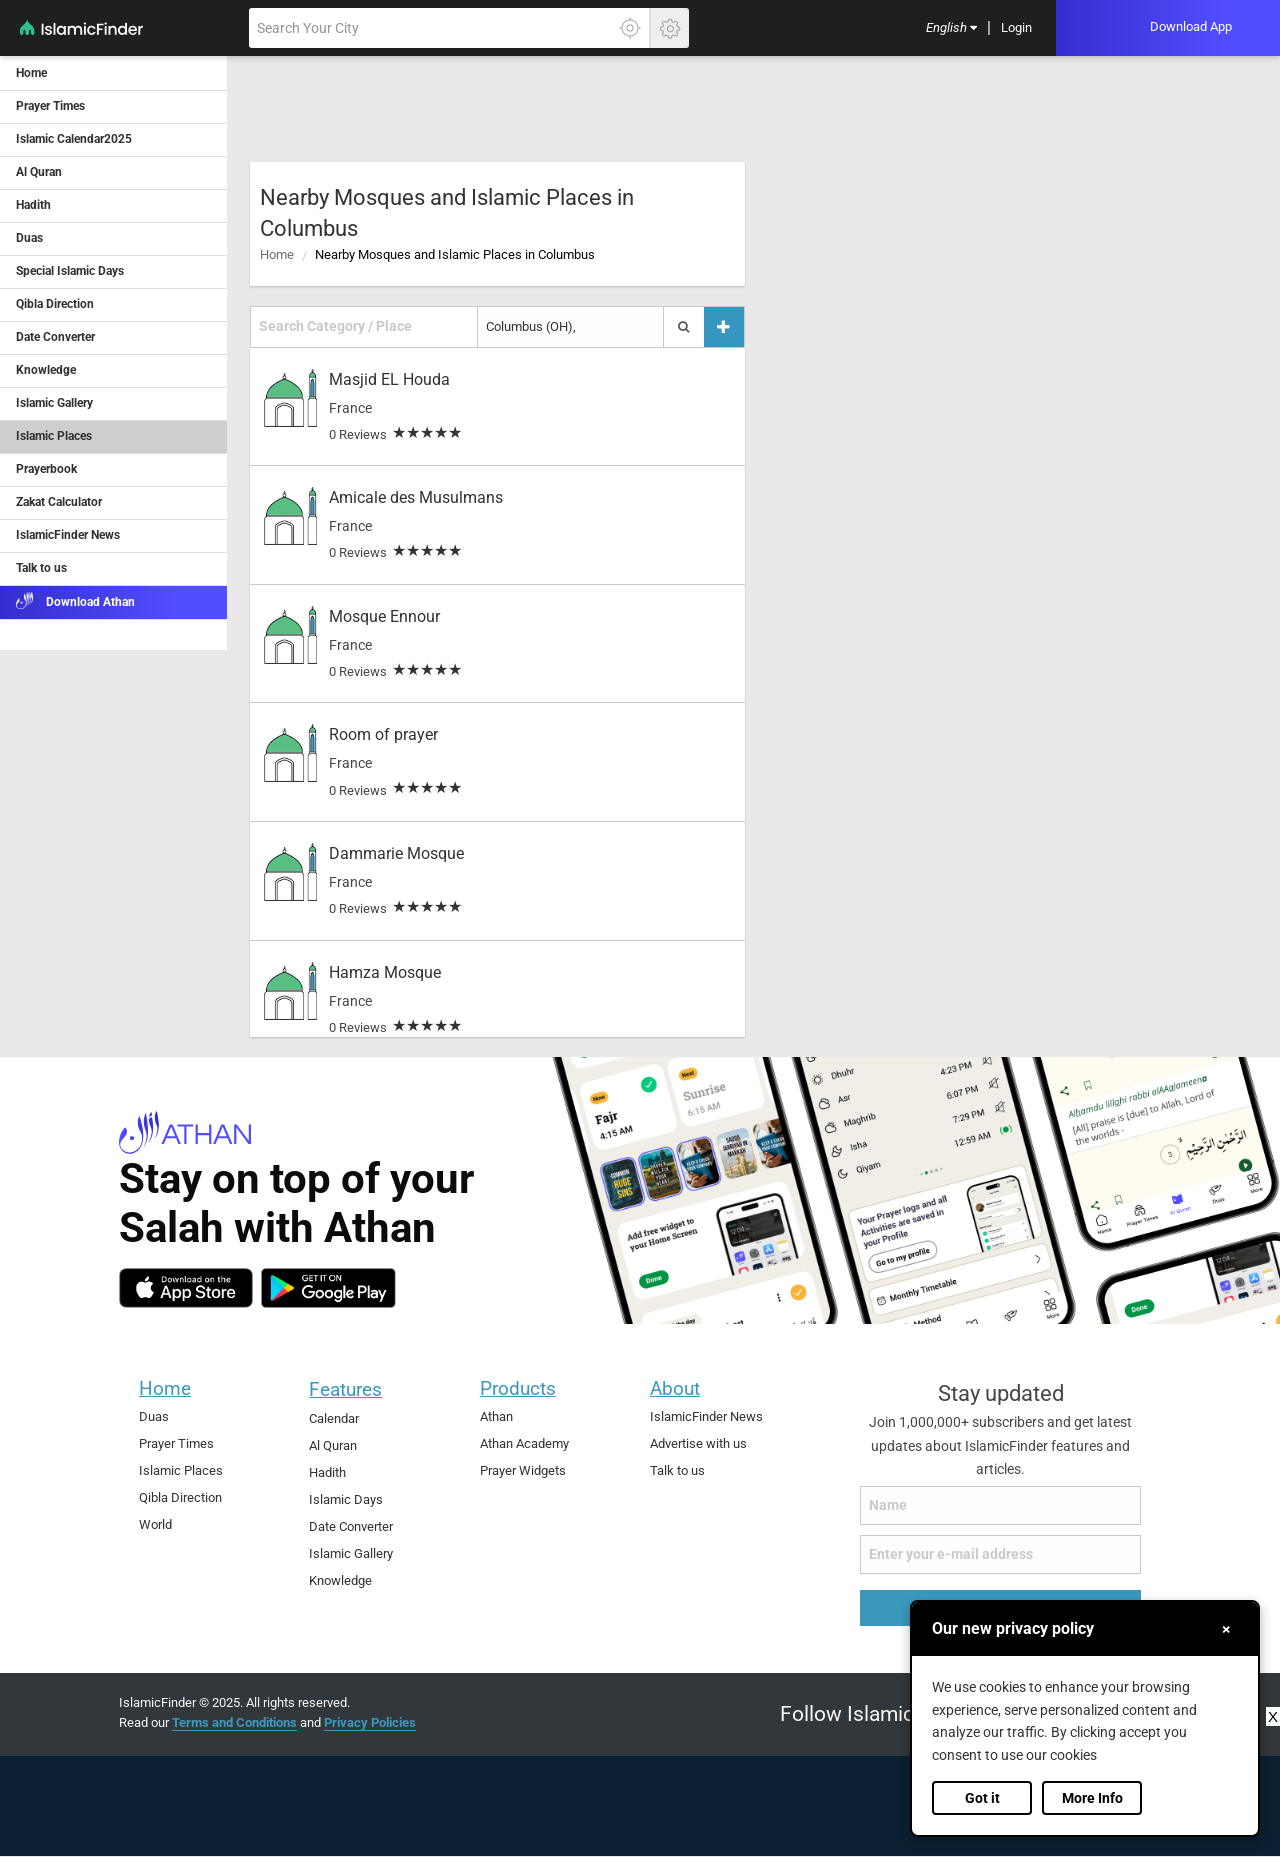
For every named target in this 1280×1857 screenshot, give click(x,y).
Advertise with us (698, 1443)
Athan (496, 1416)
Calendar (334, 1418)
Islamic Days (346, 1499)
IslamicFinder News (706, 1416)
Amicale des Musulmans (416, 497)
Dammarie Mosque (396, 853)
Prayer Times (176, 1443)
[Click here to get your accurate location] (630, 28)
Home (277, 254)
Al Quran (333, 1445)
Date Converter (351, 1526)
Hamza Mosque (385, 972)
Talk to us (677, 1470)
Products (518, 1388)
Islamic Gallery (351, 1553)
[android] (328, 1288)
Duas (154, 1416)
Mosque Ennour (384, 616)
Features (345, 1389)
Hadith (327, 1472)
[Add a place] (724, 326)
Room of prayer (383, 734)
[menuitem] (951, 28)
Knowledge (340, 1580)
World (155, 1524)
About (675, 1388)
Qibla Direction (180, 1497)
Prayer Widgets (523, 1470)
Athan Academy (524, 1443)
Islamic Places (181, 1470)
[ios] (186, 1288)
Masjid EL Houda (389, 379)
